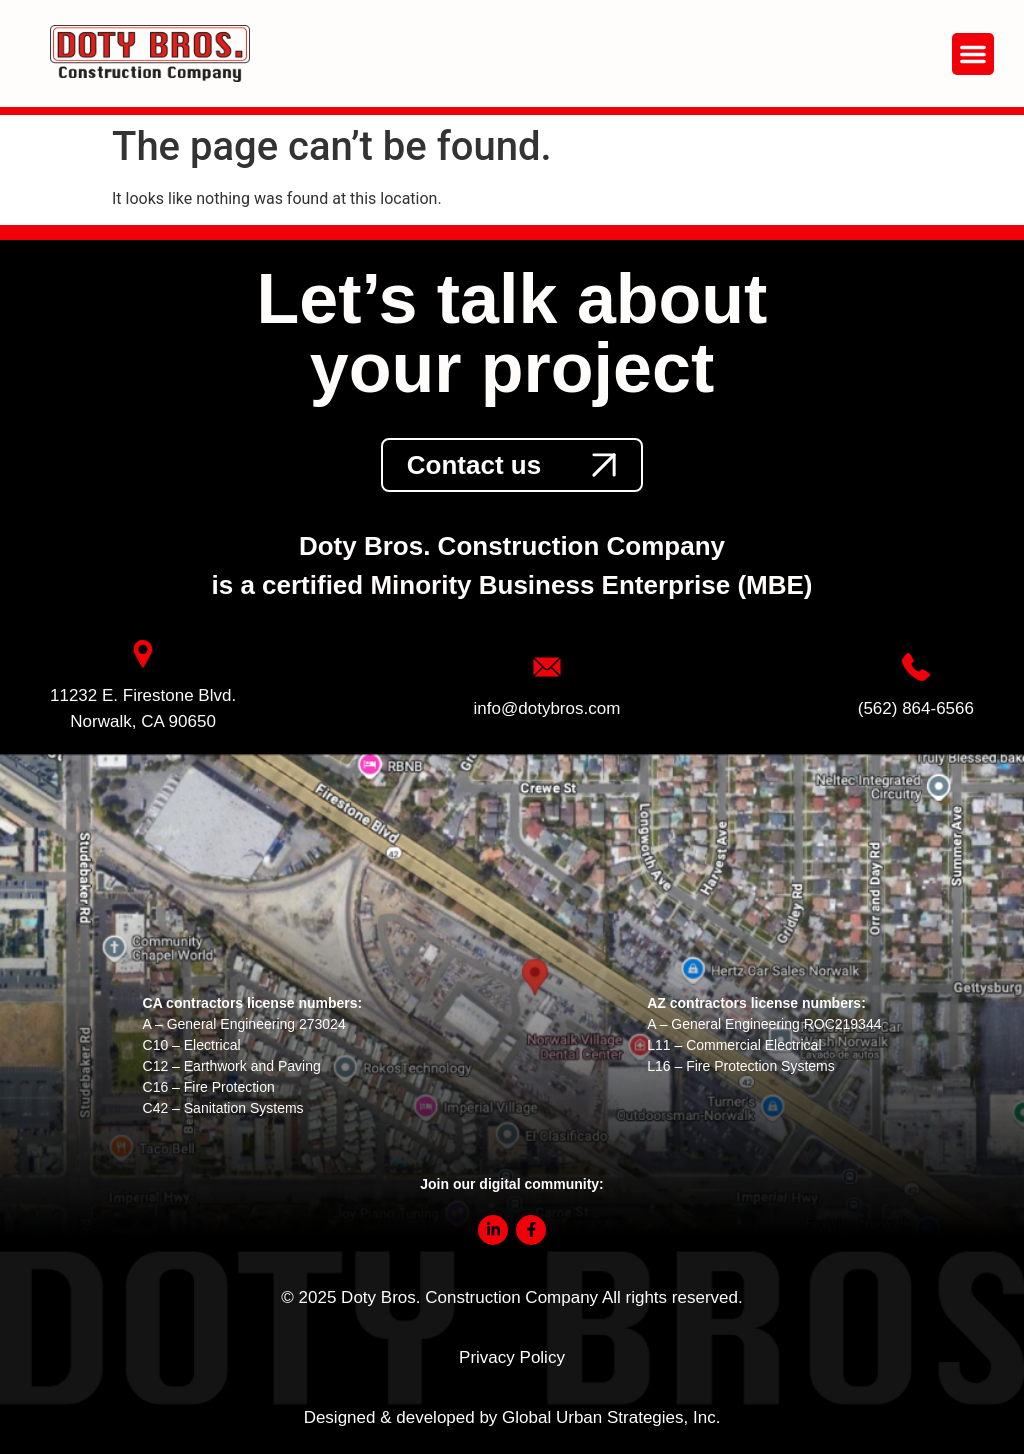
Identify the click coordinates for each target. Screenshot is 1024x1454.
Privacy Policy (512, 1357)
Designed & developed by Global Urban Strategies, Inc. (512, 1417)
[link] (512, 465)
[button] (973, 54)
